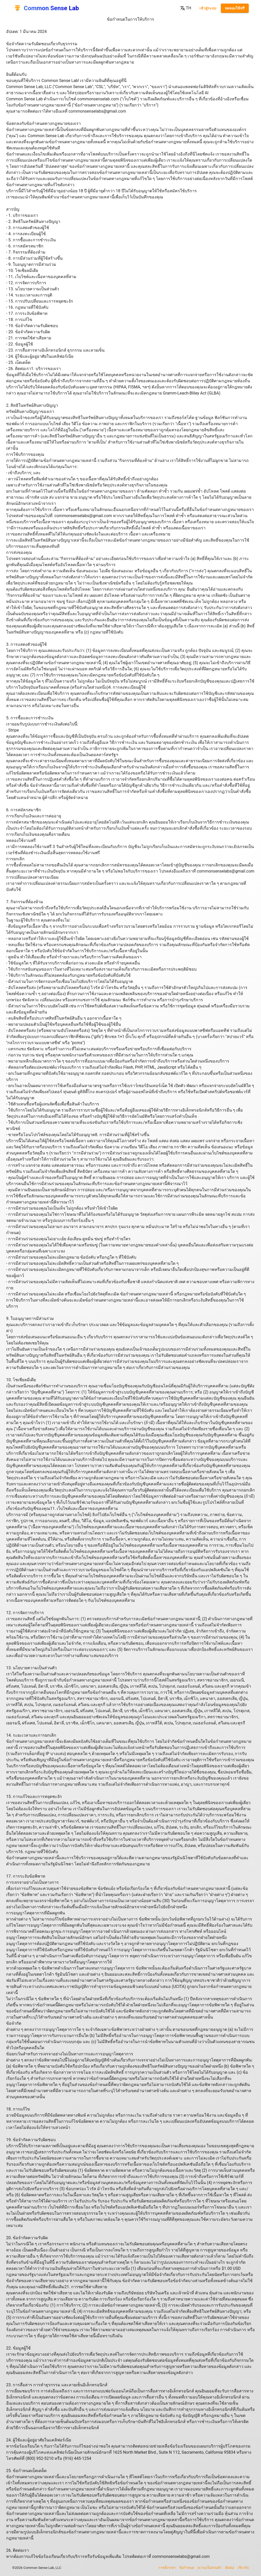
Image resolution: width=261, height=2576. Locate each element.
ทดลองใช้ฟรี (235, 8)
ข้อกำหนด (186, 2568)
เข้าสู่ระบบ (207, 8)
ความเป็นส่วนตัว (210, 2568)
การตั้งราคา (167, 2568)
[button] (185, 8)
